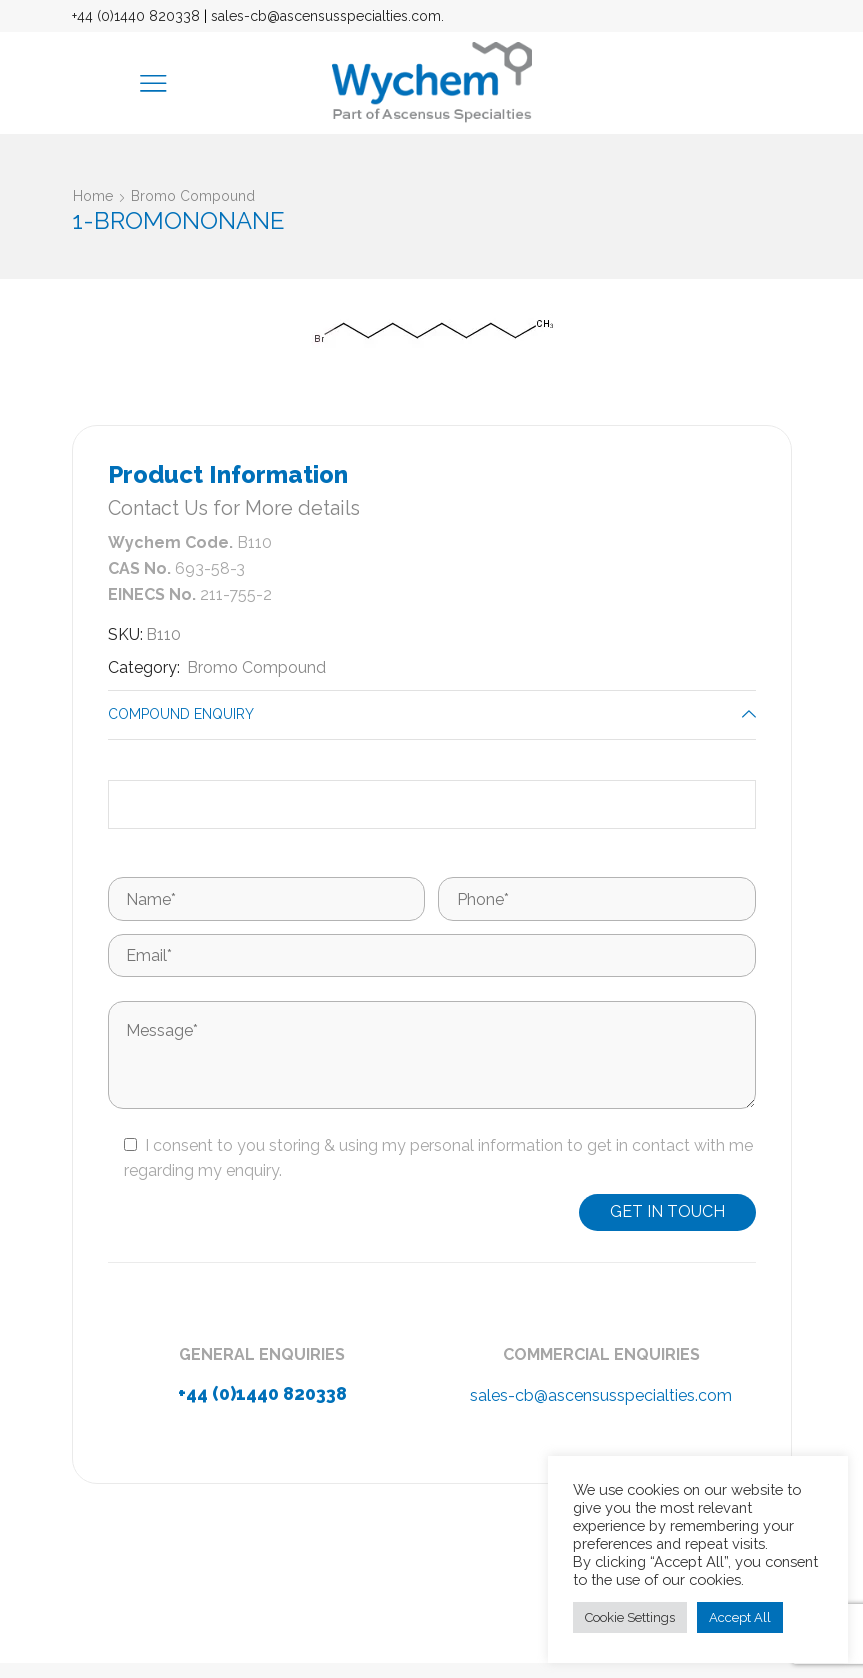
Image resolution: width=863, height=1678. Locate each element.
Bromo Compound (193, 196)
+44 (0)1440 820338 (136, 16)
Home (93, 196)
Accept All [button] (740, 1617)
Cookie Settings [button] (630, 1617)
